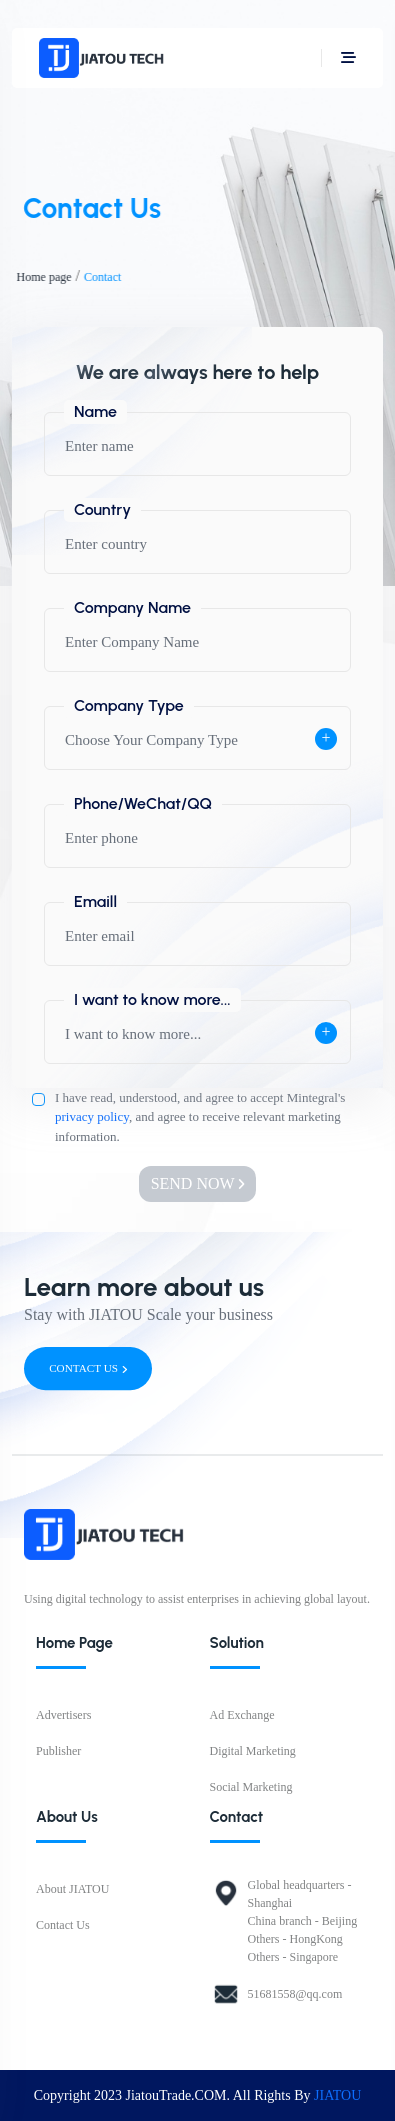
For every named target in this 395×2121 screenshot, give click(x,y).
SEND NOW (198, 1183)
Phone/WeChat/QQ (143, 803)
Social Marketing (251, 1787)
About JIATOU (72, 1889)
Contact (96, 277)
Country (102, 509)
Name (95, 411)
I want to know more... (152, 999)
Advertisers (63, 1715)
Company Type (129, 705)
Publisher (58, 1751)
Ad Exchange (242, 1715)
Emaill (95, 901)
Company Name (132, 607)
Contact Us (63, 1925)
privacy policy (92, 1116)
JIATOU (337, 2095)
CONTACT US (88, 1368)
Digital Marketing (253, 1751)
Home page (37, 277)
